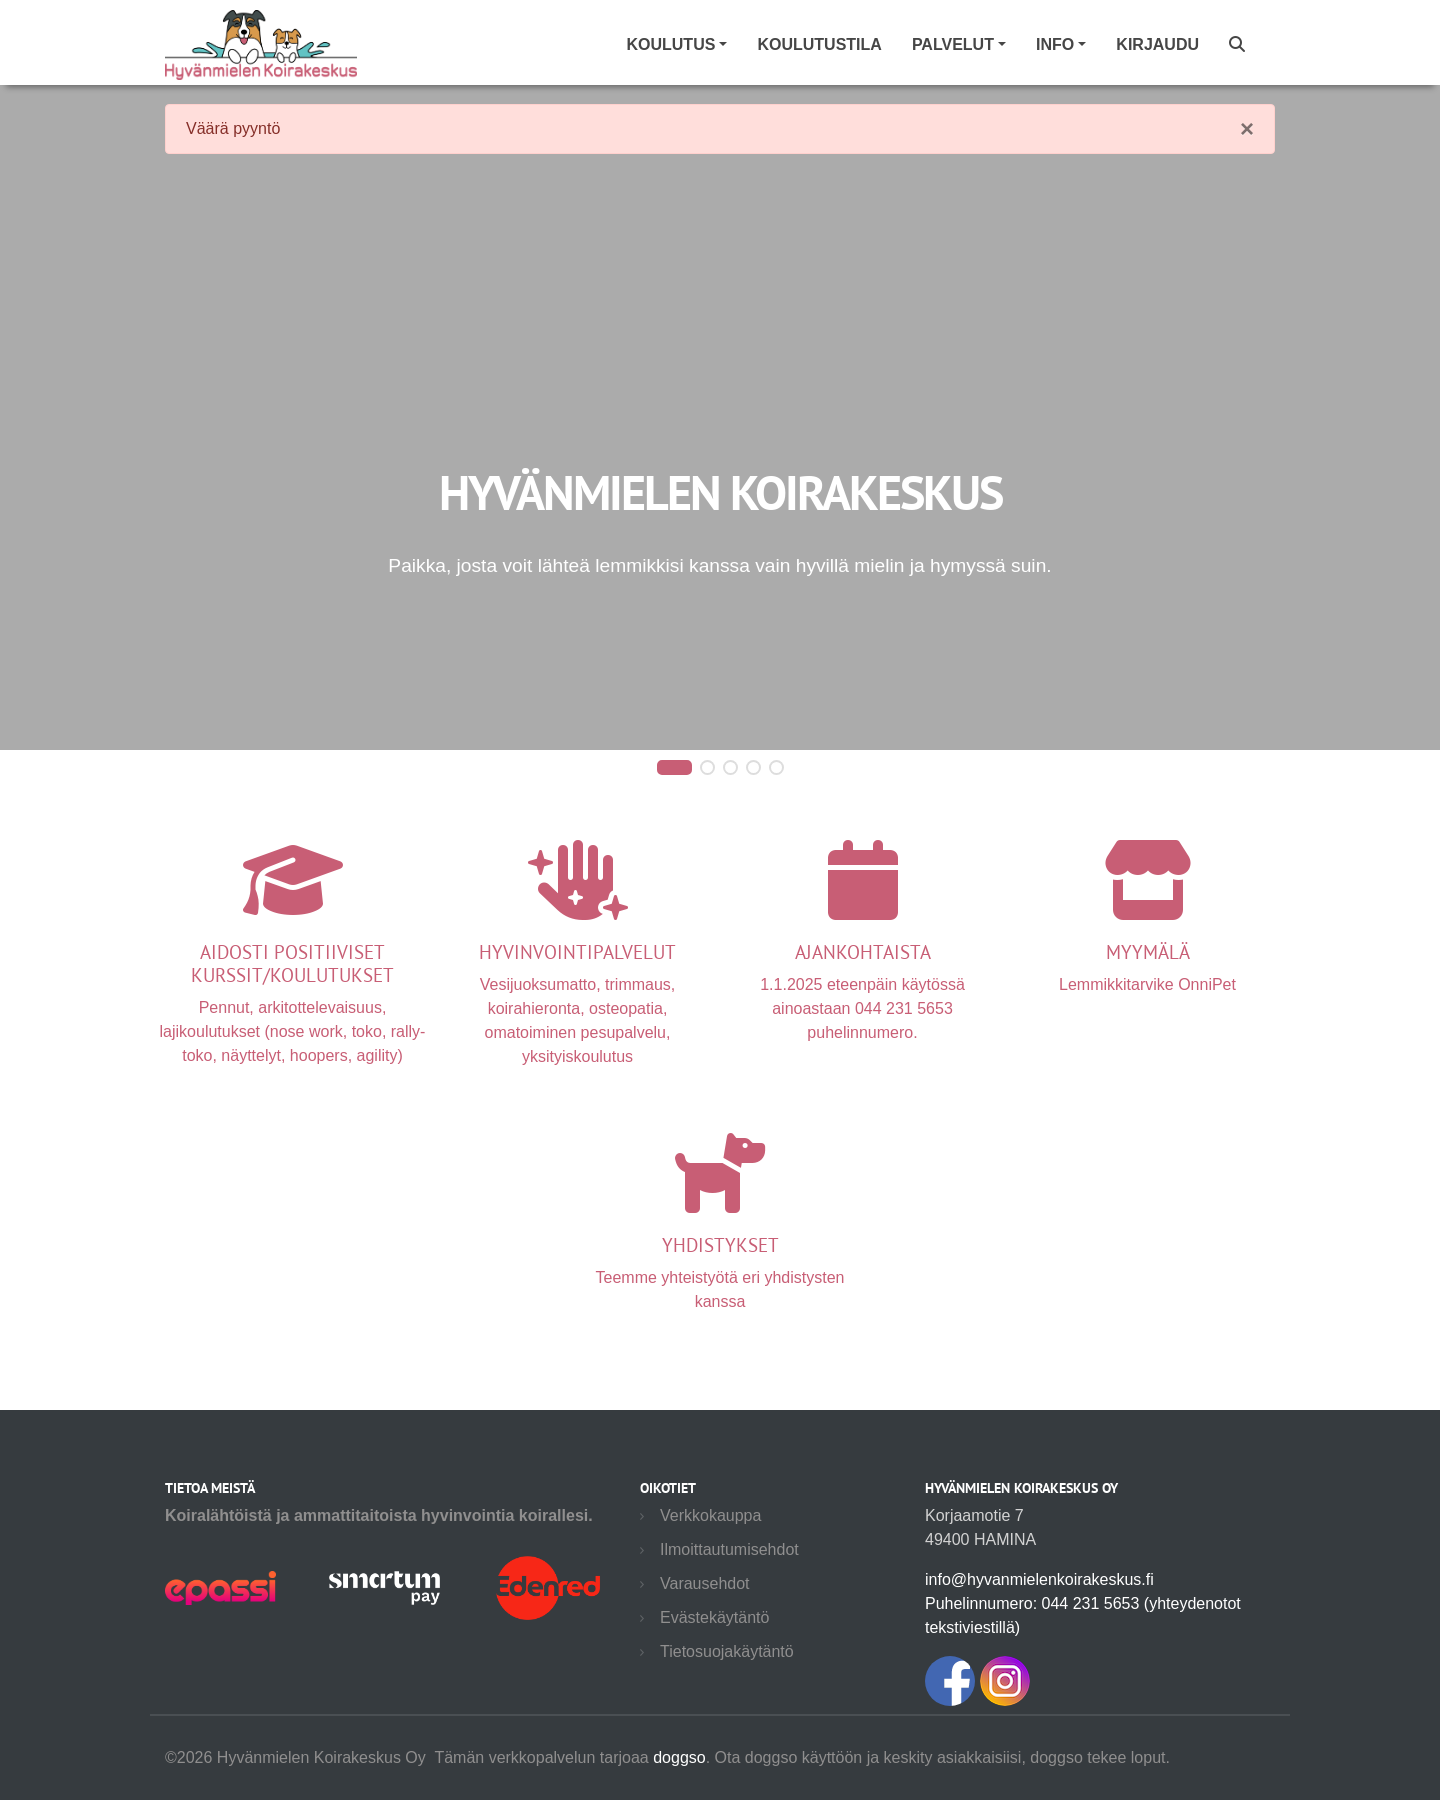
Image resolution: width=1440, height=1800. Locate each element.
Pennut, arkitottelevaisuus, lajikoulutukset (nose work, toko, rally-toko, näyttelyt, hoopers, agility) (292, 980)
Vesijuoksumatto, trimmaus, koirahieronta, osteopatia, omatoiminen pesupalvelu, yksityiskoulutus (577, 980)
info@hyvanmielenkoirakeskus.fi (1039, 1579)
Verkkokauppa (710, 1515)
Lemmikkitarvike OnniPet (1147, 944)
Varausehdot (705, 1583)
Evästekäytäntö (714, 1617)
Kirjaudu (1157, 44)
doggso (679, 1757)
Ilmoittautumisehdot (729, 1549)
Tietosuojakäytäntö (727, 1651)
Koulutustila (819, 44)
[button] (674, 768)
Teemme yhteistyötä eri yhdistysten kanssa (720, 1249)
